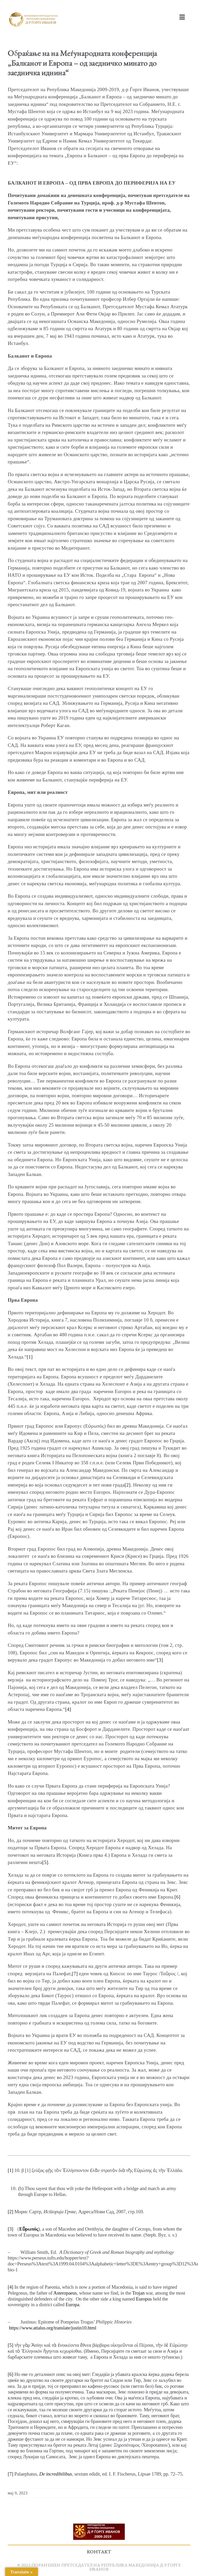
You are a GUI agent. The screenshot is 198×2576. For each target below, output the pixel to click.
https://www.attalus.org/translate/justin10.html (52, 2327)
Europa (72, 2304)
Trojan (138, 2293)
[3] (160, 1660)
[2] (127, 1485)
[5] (45, 1862)
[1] (30, 1357)
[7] (75, 1973)
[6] (177, 1897)
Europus (144, 2299)
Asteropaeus (65, 2293)
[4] (68, 1709)
